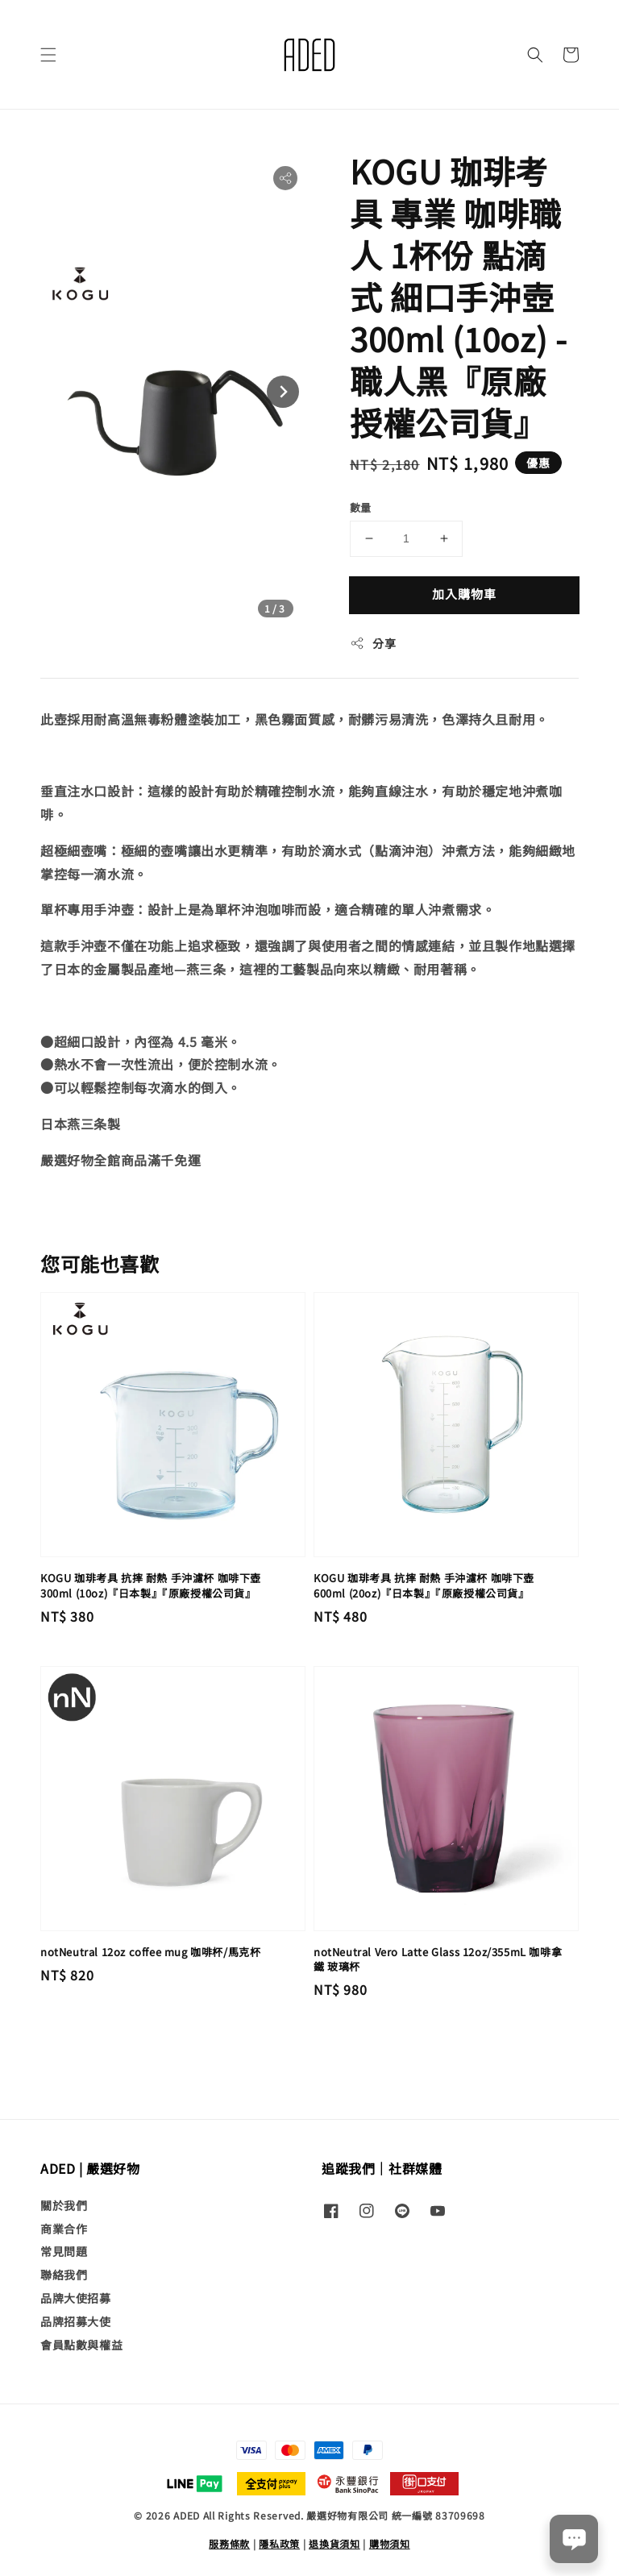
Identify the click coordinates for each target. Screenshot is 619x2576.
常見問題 (63, 2251)
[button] (48, 55)
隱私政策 (279, 2543)
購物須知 (389, 2543)
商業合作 (63, 2229)
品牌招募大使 (75, 2321)
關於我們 (63, 2205)
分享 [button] (373, 643)
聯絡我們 (63, 2274)
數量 (361, 507)
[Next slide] (283, 392)
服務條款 (229, 2543)
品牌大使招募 (75, 2298)
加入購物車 (464, 593)
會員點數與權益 (81, 2345)
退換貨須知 (334, 2543)
